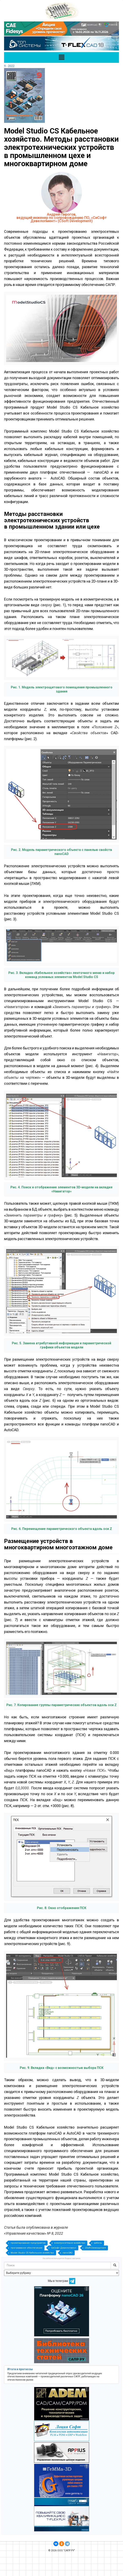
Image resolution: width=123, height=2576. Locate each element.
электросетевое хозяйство (69, 2243)
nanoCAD (68, 2252)
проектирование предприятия (28, 2243)
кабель (98, 2243)
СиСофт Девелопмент (63, 2248)
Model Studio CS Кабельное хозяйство (32, 2252)
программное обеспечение (26, 2248)
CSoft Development (95, 2248)
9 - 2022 (9, 66)
